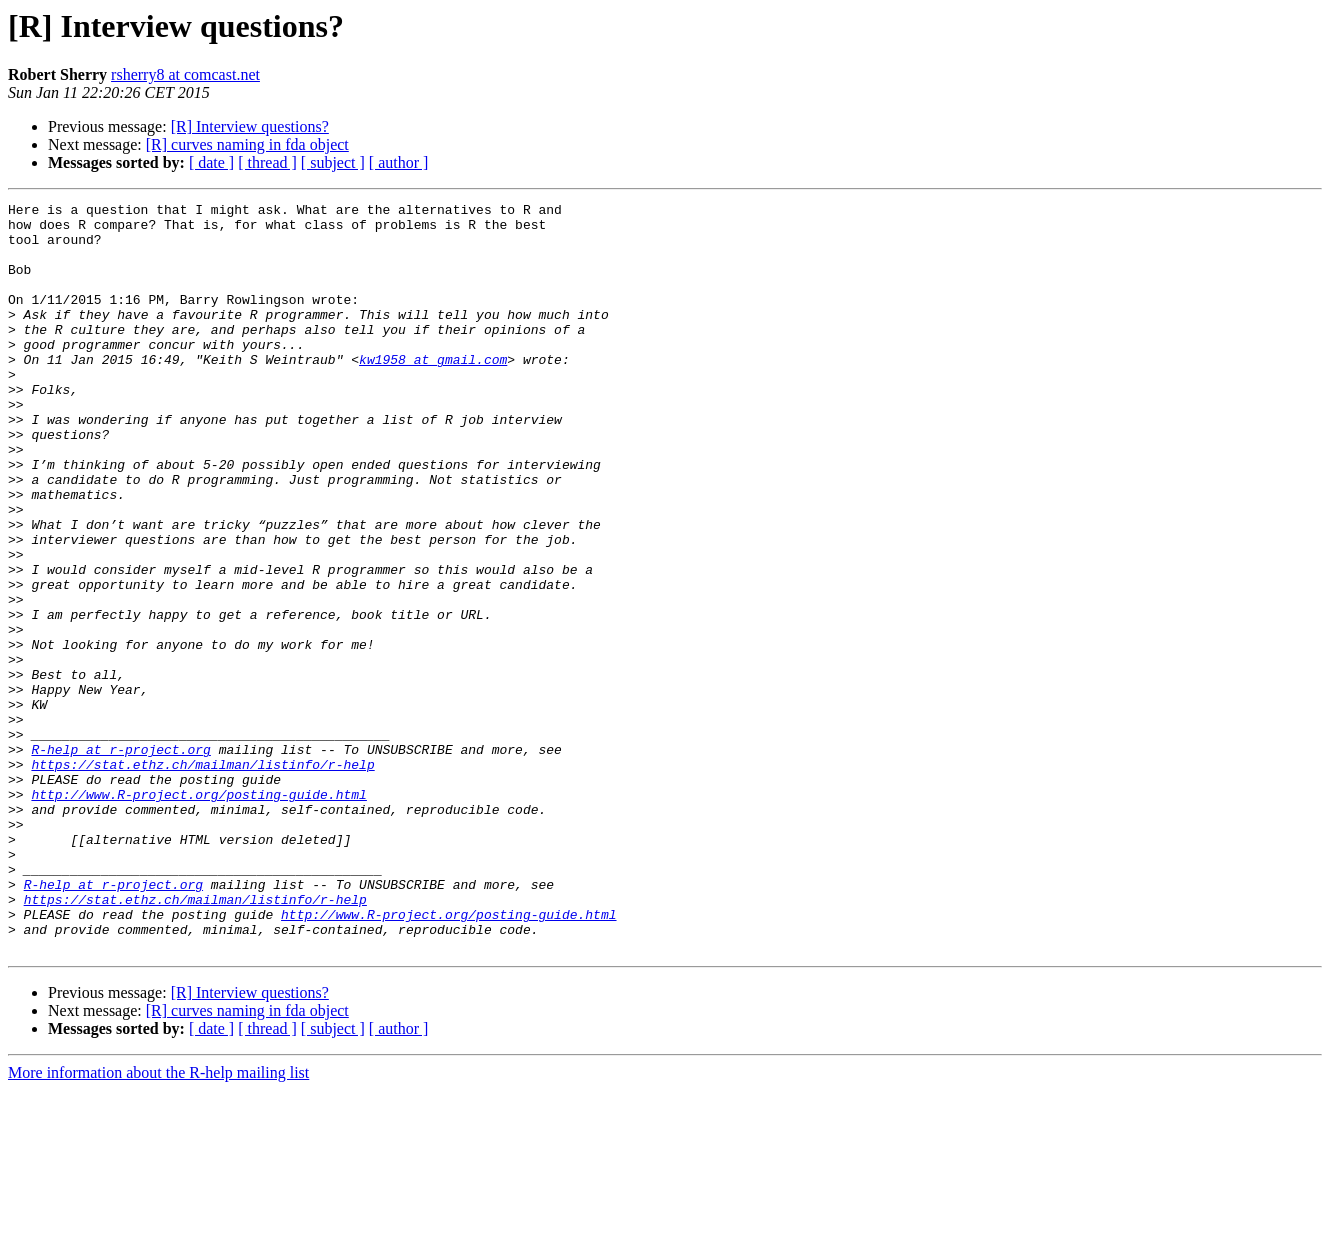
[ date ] (211, 162)
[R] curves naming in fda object (247, 144)
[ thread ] (267, 162)
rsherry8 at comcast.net (185, 74)
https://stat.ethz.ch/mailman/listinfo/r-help (202, 878)
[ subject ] (333, 162)
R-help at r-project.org (120, 860)
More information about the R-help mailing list (158, 1222)
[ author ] (399, 162)
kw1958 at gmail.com (433, 392)
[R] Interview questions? (250, 126)
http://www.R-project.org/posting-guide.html (198, 914)
